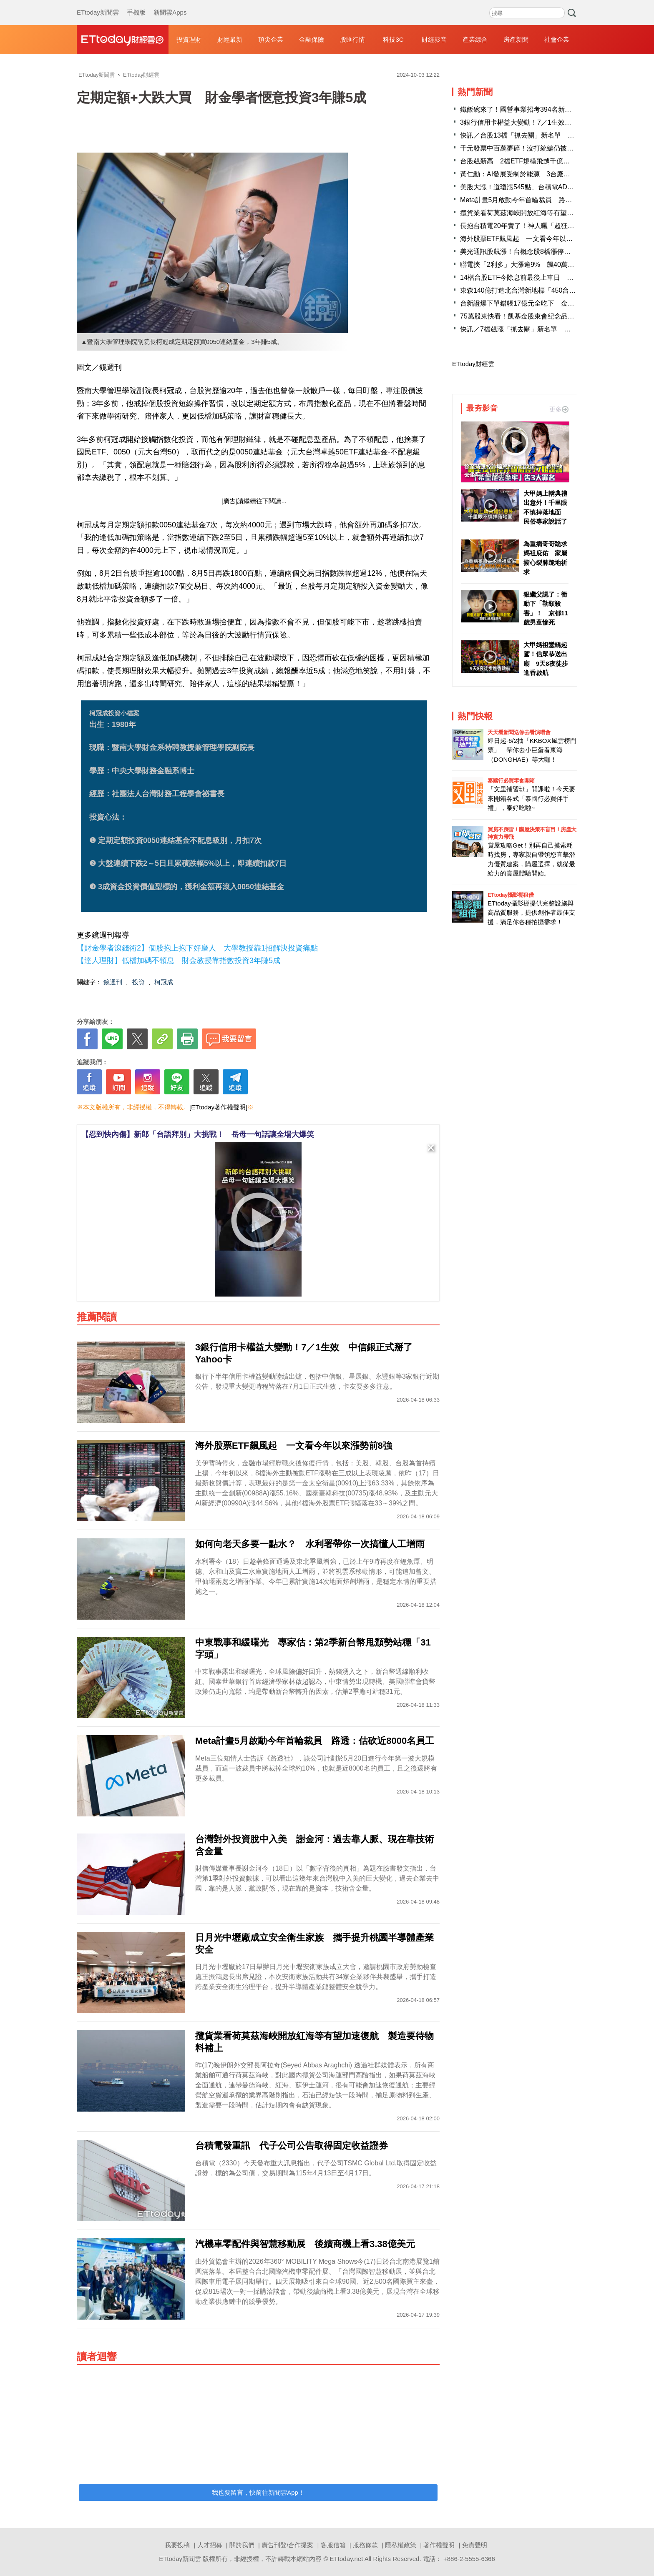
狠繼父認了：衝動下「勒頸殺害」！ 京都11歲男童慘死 (545, 608)
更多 (558, 409)
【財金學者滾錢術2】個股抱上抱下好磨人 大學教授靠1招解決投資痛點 (197, 948)
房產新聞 (515, 39)
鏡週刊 (112, 982)
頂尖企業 (270, 39)
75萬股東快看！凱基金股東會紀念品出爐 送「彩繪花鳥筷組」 (554, 316)
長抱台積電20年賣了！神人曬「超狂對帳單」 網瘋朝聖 (544, 225)
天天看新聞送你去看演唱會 (519, 732)
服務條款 (365, 2544)
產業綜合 (475, 39)
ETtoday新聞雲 (98, 4)
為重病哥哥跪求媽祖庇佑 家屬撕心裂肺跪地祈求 (545, 558)
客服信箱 (333, 2544)
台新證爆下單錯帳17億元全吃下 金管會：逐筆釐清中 (540, 303)
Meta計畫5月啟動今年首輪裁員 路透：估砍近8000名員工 (547, 199)
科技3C (393, 39)
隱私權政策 (400, 2544)
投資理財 (188, 39)
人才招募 (209, 2544)
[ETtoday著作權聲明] (218, 1107)
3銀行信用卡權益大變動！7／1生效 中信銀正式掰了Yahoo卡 (552, 122)
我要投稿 (177, 2544)
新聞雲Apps (169, 4)
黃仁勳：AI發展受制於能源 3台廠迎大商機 (525, 174)
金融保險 (311, 39)
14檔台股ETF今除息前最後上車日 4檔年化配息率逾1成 (544, 277)
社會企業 (556, 39)
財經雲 (123, 39)
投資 (138, 982)
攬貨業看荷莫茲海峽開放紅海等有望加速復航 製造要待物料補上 (557, 212)
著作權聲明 (439, 2544)
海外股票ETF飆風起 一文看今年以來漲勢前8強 (531, 238)
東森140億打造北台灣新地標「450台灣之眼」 (528, 290)
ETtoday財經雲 (473, 363)
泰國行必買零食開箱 (511, 781)
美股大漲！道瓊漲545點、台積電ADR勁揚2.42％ (532, 187)
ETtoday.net (346, 2558)
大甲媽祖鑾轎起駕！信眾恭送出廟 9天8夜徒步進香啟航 (545, 659)
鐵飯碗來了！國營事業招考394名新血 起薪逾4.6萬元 (540, 109)
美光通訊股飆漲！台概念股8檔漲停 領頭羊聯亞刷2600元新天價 (556, 251)
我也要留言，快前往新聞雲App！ (258, 2492)
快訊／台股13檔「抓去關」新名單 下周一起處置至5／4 (544, 135)
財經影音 (434, 39)
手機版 (136, 4)
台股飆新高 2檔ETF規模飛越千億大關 (518, 161)
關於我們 (241, 2544)
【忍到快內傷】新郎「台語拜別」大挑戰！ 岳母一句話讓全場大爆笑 (197, 1134)
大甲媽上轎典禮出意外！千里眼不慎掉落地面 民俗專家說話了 (545, 507)
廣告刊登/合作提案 (287, 2544)
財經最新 (229, 39)
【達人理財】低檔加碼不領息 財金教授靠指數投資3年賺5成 (178, 960)
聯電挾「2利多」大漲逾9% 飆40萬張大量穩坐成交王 (540, 264)
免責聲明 (474, 2544)
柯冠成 (163, 982)
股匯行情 (352, 39)
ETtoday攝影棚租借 (510, 895)
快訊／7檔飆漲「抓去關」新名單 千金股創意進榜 (535, 329)
